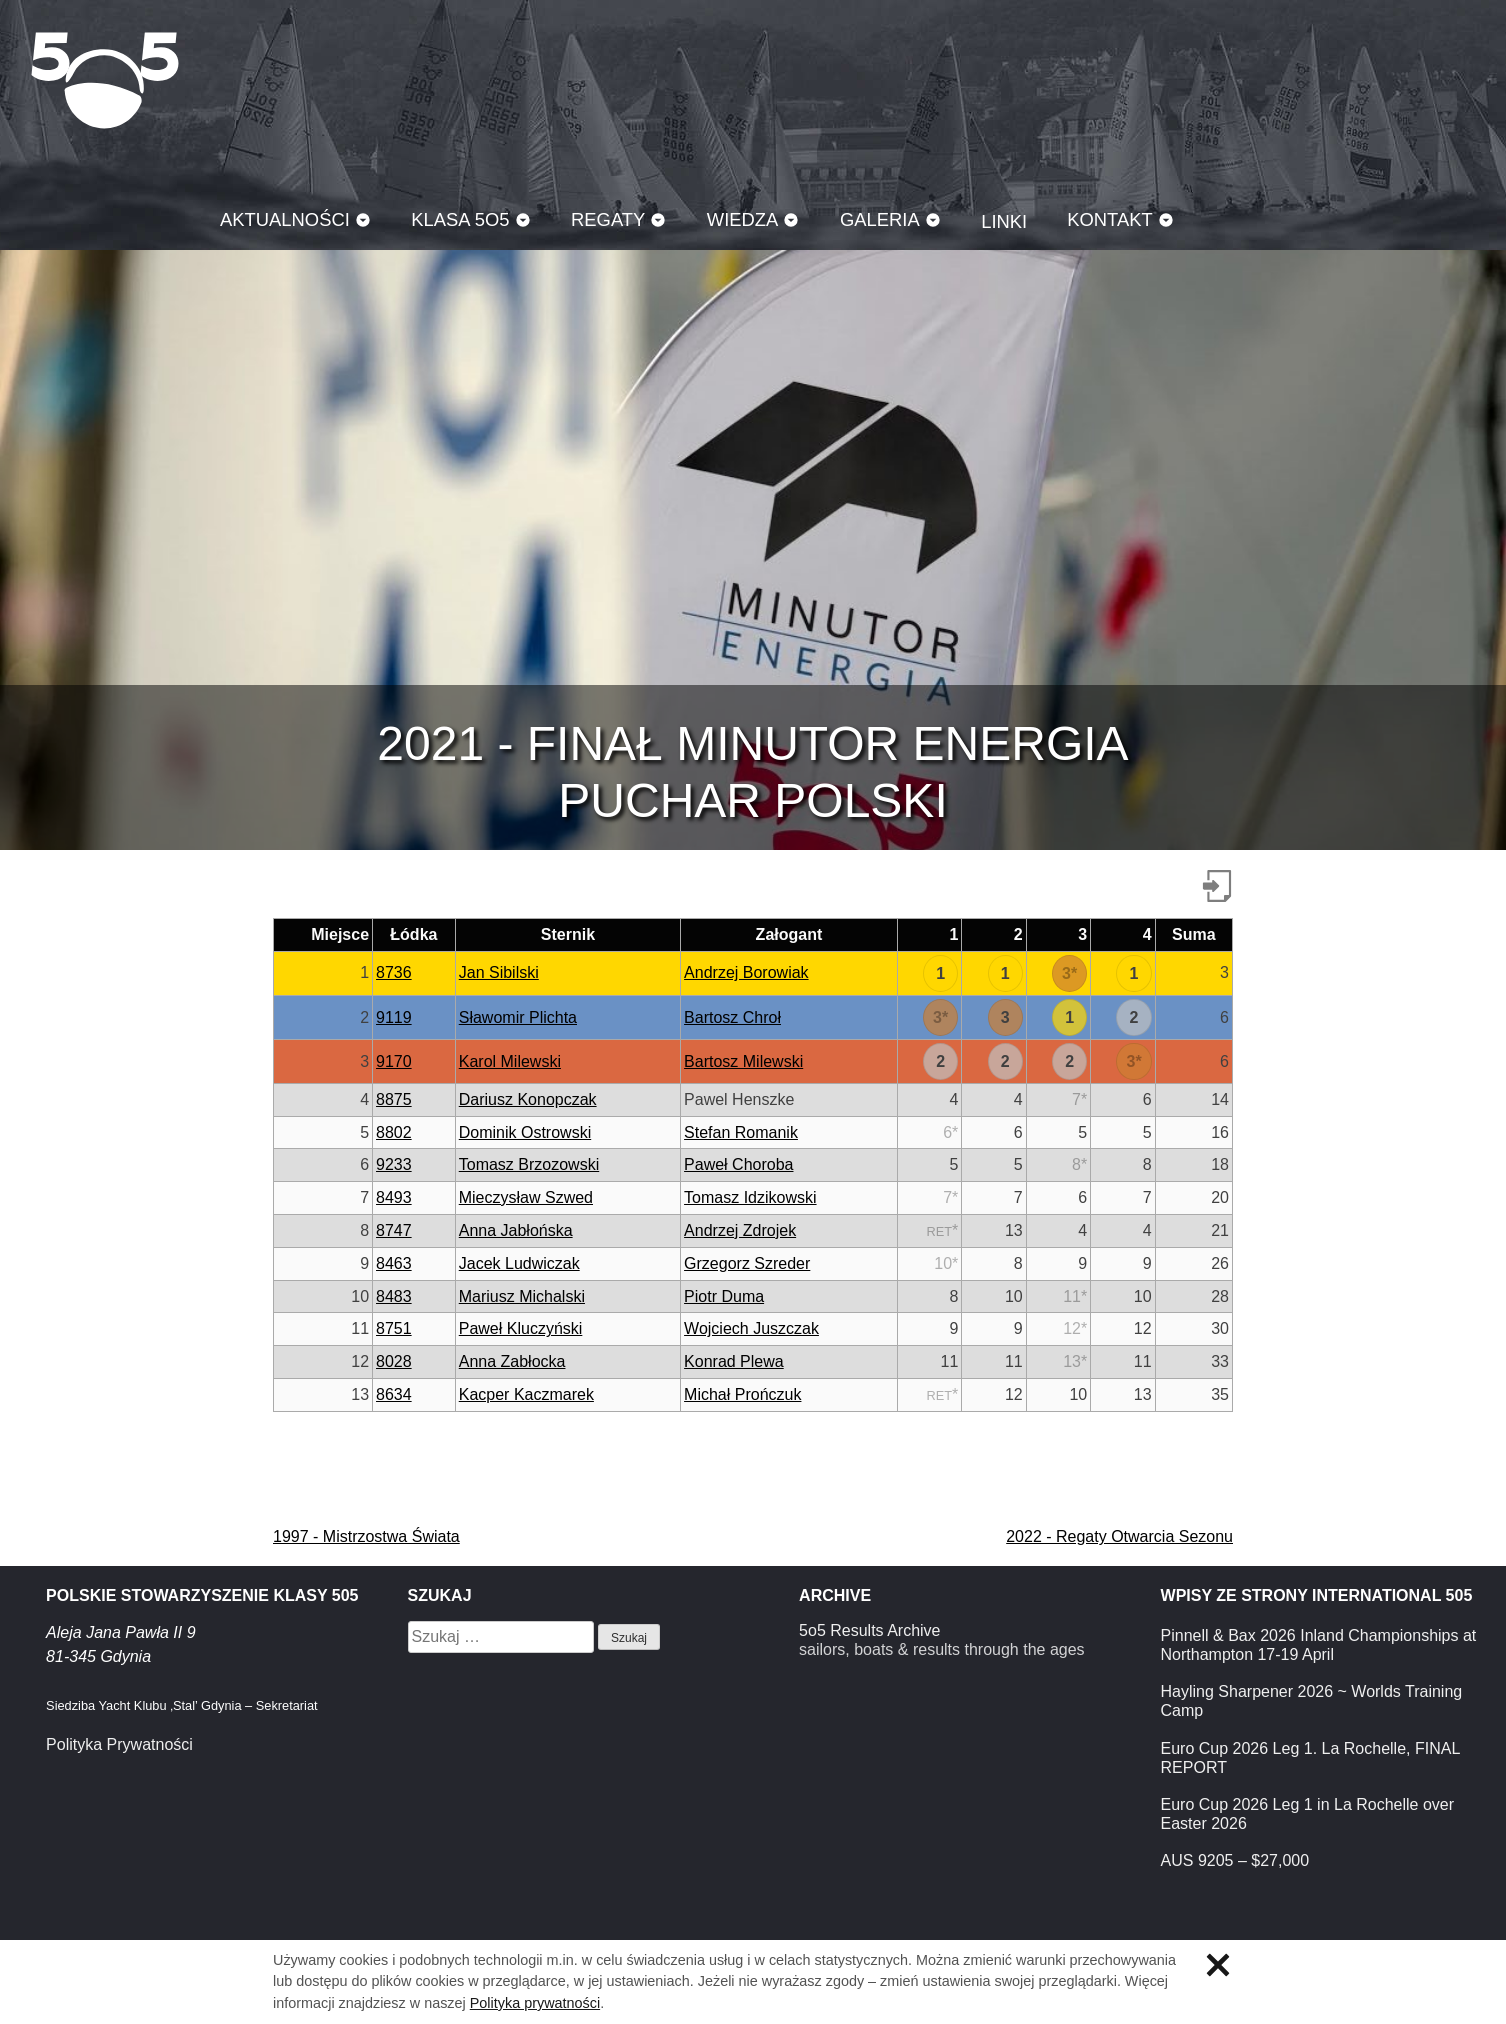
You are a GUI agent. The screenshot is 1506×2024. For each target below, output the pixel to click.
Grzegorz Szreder (747, 1263)
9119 (394, 1017)
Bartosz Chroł (732, 1017)
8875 (394, 1099)
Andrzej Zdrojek (740, 1230)
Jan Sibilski (499, 972)
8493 (394, 1197)
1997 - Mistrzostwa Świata (366, 1536)
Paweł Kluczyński (521, 1328)
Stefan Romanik (741, 1132)
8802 (394, 1132)
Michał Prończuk (742, 1394)
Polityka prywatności (535, 2003)
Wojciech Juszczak (751, 1328)
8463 (394, 1263)
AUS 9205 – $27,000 (1235, 1860)
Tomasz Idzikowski (750, 1197)
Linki (1004, 221)
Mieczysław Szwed (526, 1197)
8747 (394, 1230)
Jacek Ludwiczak (519, 1263)
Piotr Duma (724, 1296)
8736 (394, 972)
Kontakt (1110, 219)
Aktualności (285, 219)
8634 (394, 1394)
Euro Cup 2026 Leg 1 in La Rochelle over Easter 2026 (1308, 1814)
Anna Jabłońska (516, 1230)
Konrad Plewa (734, 1361)
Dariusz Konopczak (528, 1099)
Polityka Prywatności (119, 1744)
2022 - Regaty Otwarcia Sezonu (1119, 1536)
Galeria (880, 219)
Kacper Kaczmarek (526, 1394)
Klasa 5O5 (105, 80)
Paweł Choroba (738, 1164)
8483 (394, 1296)
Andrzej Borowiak (746, 972)
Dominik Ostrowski (525, 1132)
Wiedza (743, 219)
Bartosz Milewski (743, 1061)
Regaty (608, 219)
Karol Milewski (510, 1061)
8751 (394, 1328)
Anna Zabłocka (512, 1361)
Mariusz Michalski (522, 1296)
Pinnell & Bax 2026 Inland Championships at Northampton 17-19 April (1319, 1645)
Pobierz (1217, 886)
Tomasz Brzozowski (529, 1164)
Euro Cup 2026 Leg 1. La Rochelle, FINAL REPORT (1310, 1758)
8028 (394, 1361)
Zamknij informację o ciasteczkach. (1218, 1965)
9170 (394, 1061)
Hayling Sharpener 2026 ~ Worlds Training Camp (1312, 1701)
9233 (394, 1164)
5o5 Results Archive (869, 1630)
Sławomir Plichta (518, 1017)
